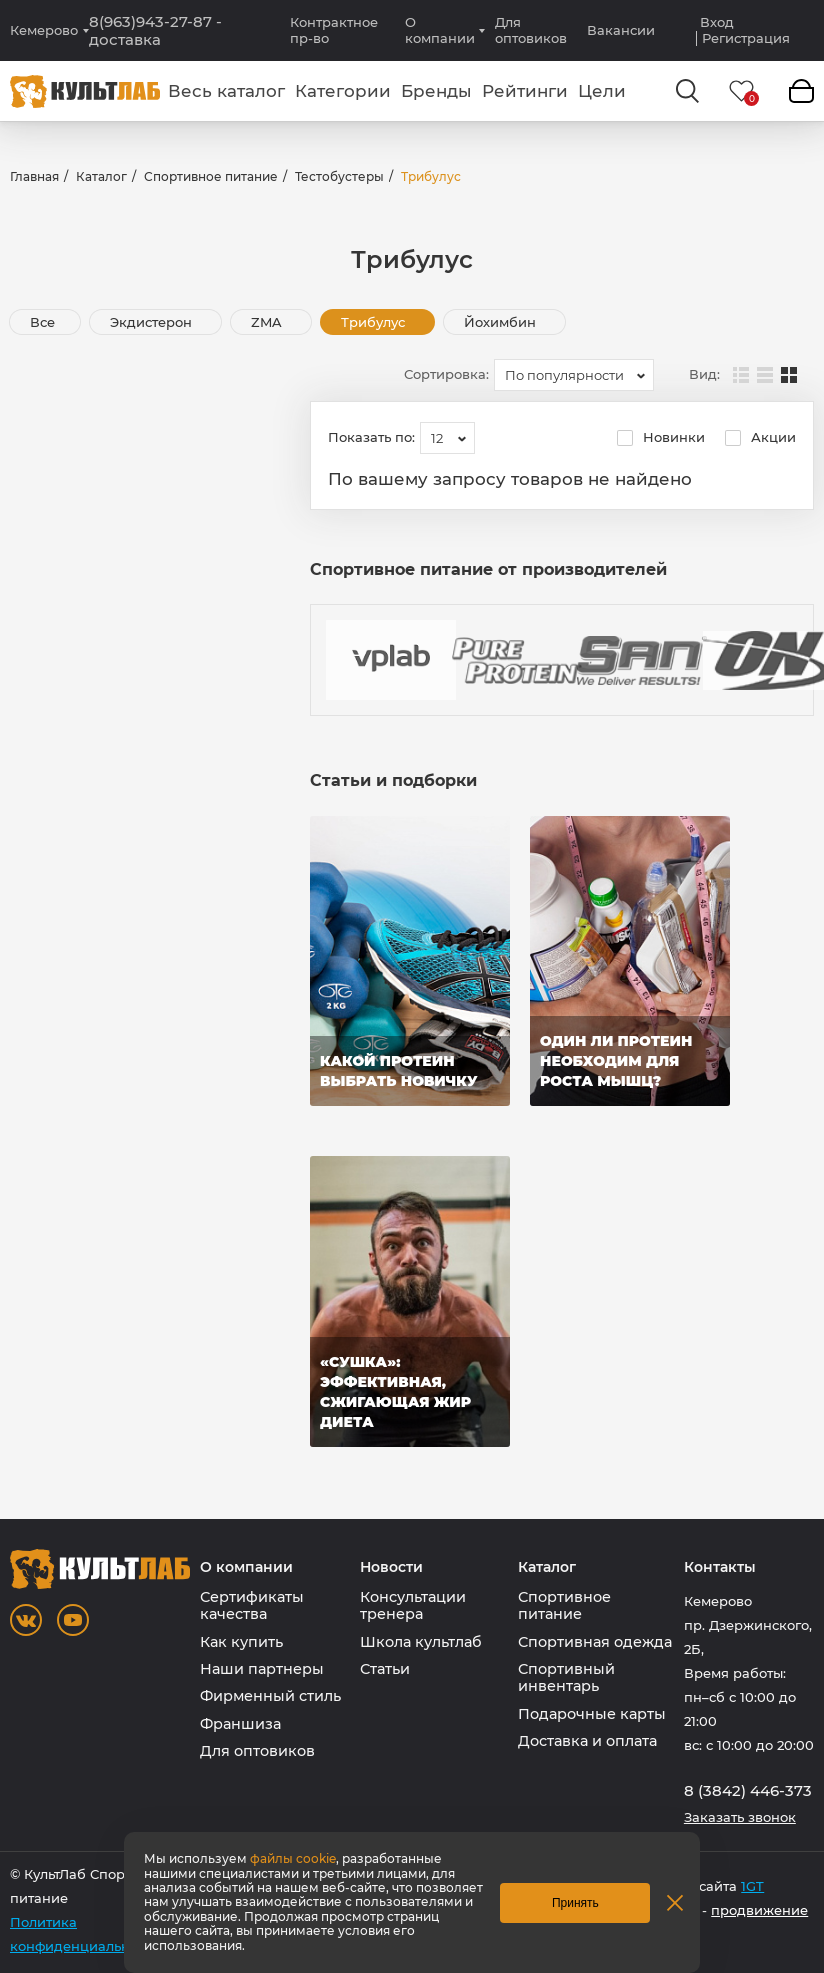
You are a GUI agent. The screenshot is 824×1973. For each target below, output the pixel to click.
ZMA (268, 322)
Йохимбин (502, 322)
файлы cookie (293, 1858)
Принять (575, 1903)
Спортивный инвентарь (566, 1677)
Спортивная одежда (595, 1642)
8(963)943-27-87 (155, 31)
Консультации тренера (413, 1605)
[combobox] (574, 375)
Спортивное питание (211, 176)
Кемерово (44, 30)
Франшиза (240, 1724)
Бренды (436, 91)
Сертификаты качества (252, 1605)
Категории (343, 91)
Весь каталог (226, 91)
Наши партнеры (262, 1669)
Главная (34, 176)
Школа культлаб (421, 1642)
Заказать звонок (740, 1817)
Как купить (241, 1642)
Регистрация (746, 38)
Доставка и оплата (587, 1741)
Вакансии (621, 30)
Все (42, 322)
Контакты (720, 1567)
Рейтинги (525, 91)
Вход (717, 22)
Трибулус (375, 322)
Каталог (101, 176)
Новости (391, 1567)
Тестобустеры (339, 176)
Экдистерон (153, 322)
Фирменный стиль (270, 1696)
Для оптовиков (531, 30)
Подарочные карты (592, 1714)
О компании (440, 30)
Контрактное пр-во (334, 30)
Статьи (385, 1669)
